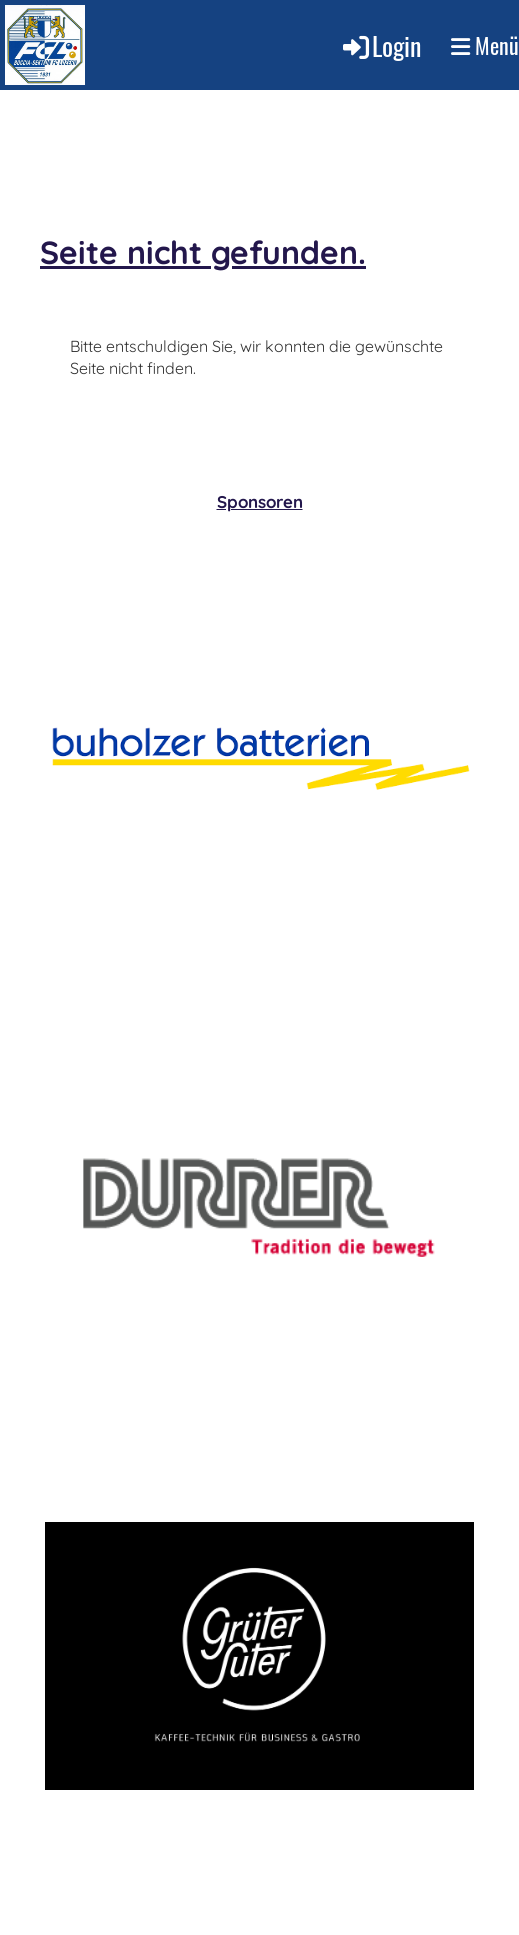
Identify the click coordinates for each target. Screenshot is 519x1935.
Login (380, 45)
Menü (485, 45)
